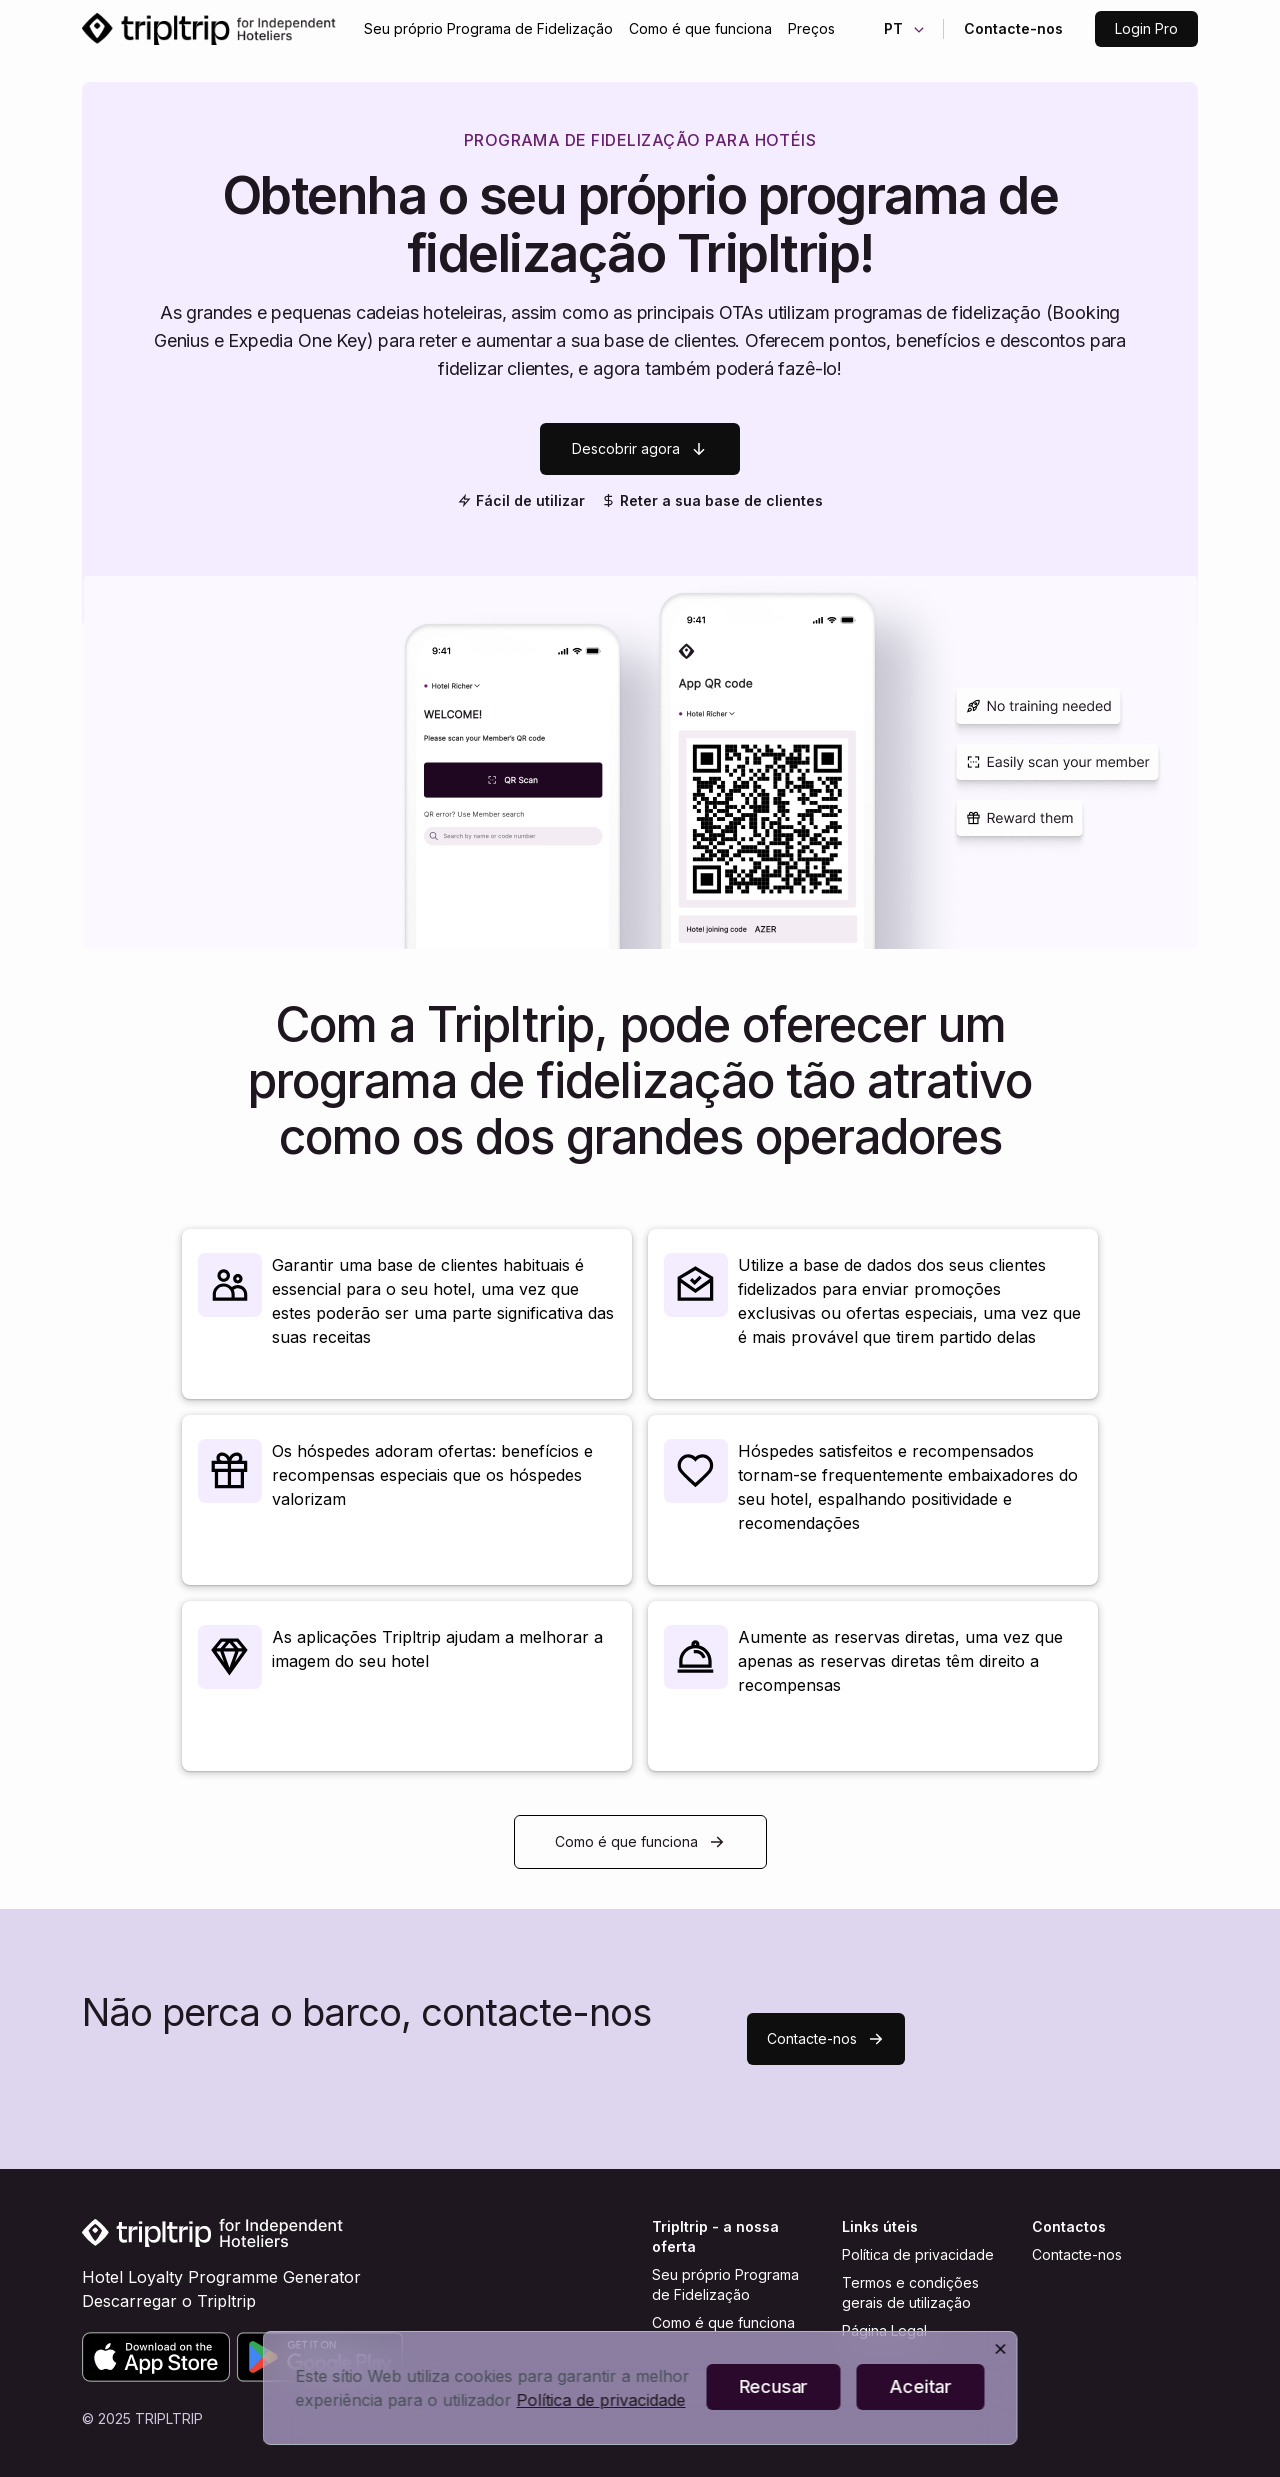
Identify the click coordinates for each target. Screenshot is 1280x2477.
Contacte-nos (1013, 28)
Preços (811, 28)
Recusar (773, 2386)
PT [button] (905, 29)
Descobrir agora (640, 449)
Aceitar (921, 2386)
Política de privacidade (918, 2254)
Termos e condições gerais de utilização (910, 2292)
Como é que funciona (700, 28)
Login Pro (1146, 28)
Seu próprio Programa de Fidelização (488, 28)
